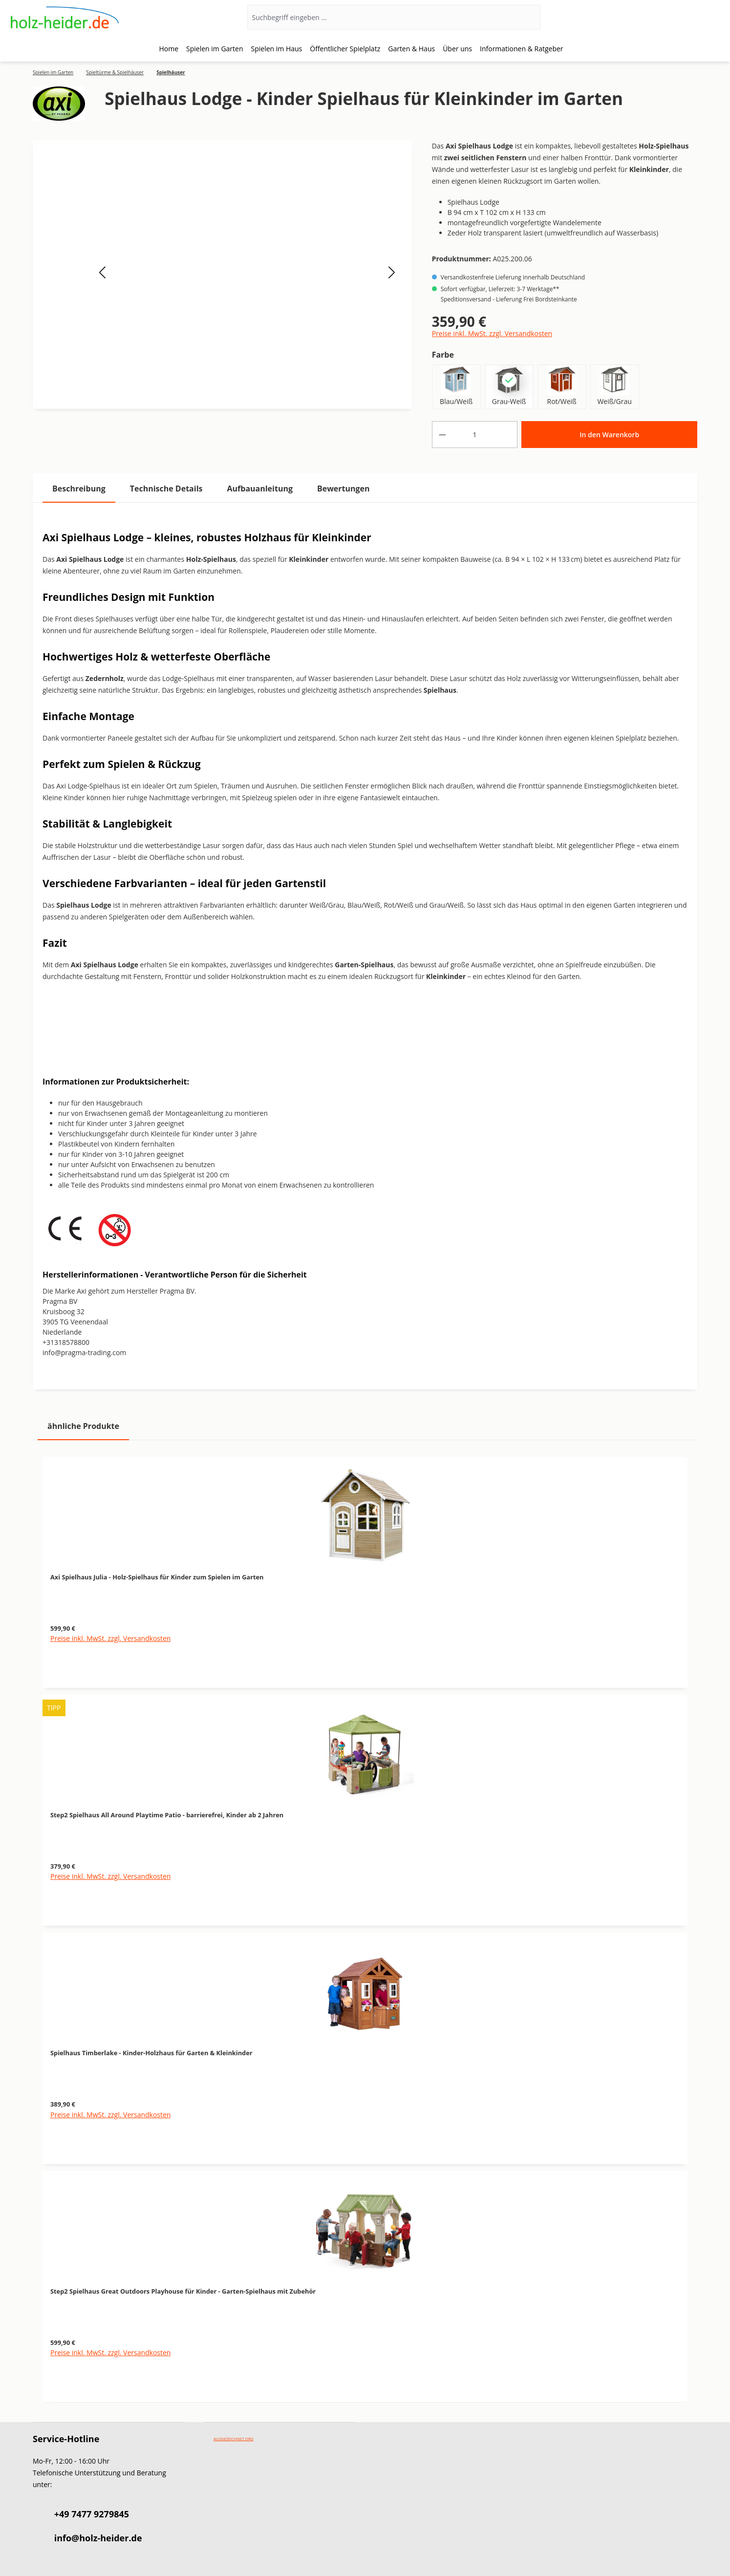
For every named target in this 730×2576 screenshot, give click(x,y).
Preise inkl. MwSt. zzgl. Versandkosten (492, 333)
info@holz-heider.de (98, 2538)
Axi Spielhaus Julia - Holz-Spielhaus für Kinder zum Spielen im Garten (157, 1577)
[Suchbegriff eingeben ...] (381, 17)
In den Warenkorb (609, 434)
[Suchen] (527, 17)
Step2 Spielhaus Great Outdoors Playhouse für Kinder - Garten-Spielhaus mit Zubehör (183, 2291)
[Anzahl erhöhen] (507, 434)
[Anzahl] (474, 434)
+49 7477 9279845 (91, 2514)
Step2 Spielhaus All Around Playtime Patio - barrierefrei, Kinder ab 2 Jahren (166, 1814)
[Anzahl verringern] (442, 434)
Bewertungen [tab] (343, 488)
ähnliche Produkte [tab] (83, 1426)
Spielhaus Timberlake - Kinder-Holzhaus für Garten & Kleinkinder (151, 2052)
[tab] (79, 488)
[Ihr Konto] (680, 17)
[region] (365, 1924)
